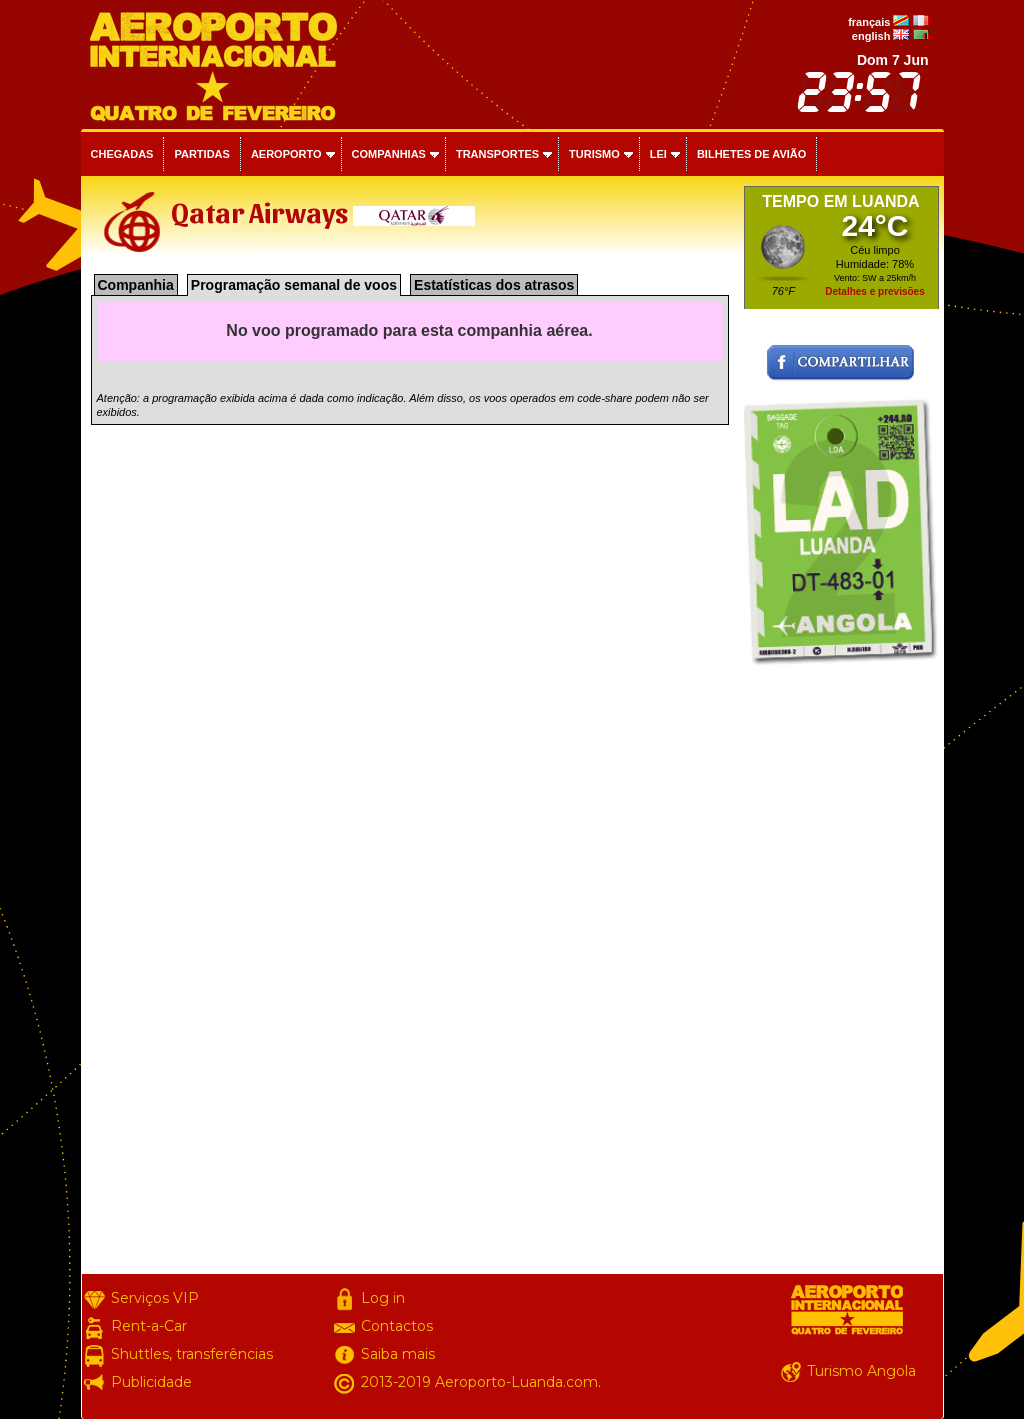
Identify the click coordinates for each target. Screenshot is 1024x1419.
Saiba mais (398, 1354)
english (871, 36)
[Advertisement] (841, 974)
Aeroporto (286, 154)
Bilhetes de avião (751, 154)
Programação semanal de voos (294, 285)
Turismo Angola (861, 1371)
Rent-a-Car (149, 1326)
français (869, 22)
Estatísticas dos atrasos (494, 285)
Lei (658, 154)
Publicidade (151, 1382)
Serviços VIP (155, 1298)
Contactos (397, 1326)
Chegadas (122, 154)
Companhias (389, 154)
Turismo (594, 154)
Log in (383, 1298)
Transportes (497, 154)
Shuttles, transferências (192, 1354)
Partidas (201, 154)
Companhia (136, 285)
